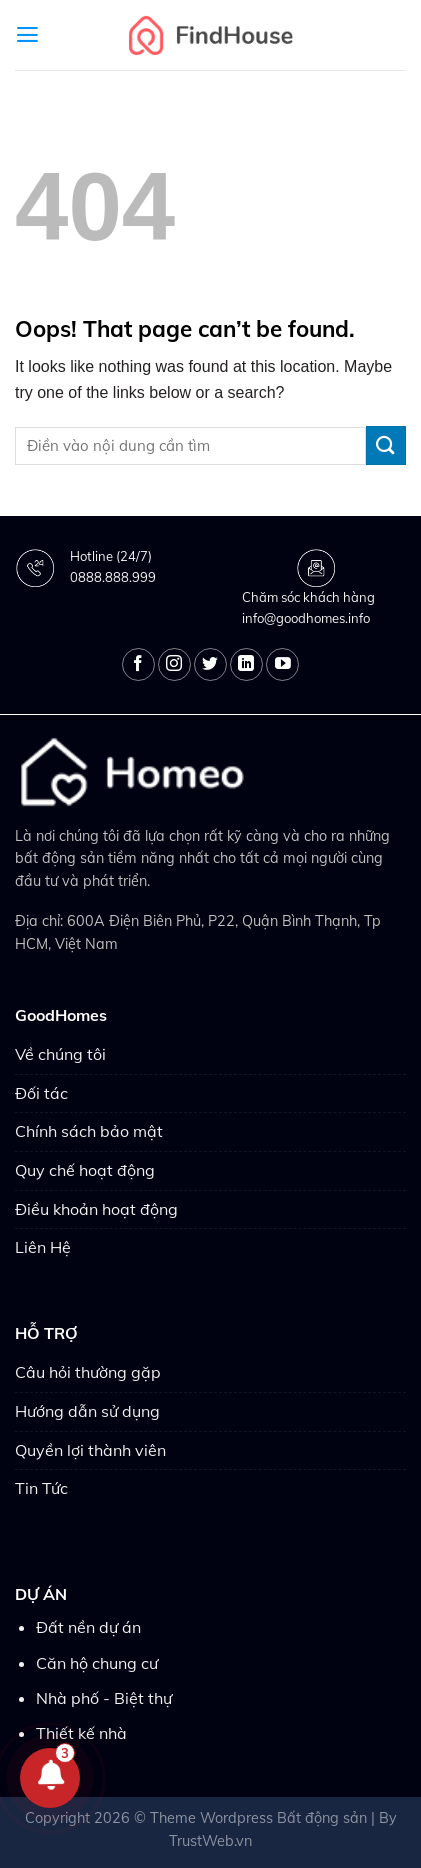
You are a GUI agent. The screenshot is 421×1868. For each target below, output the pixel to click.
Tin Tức (41, 1488)
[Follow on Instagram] (174, 664)
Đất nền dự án (88, 1627)
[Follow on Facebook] (138, 664)
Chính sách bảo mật (89, 1131)
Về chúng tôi (60, 1054)
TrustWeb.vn (210, 1841)
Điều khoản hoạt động (96, 1209)
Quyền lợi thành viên (90, 1450)
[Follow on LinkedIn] (246, 664)
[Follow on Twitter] (210, 664)
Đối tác (41, 1093)
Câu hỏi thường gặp (88, 1372)
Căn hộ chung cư (97, 1663)
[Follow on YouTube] (282, 664)
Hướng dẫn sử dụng (87, 1411)
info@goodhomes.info (306, 618)
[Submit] (386, 445)
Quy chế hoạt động (85, 1170)
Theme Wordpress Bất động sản (258, 1818)
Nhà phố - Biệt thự (104, 1698)
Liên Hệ (43, 1247)
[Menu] (27, 35)
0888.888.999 (113, 577)
